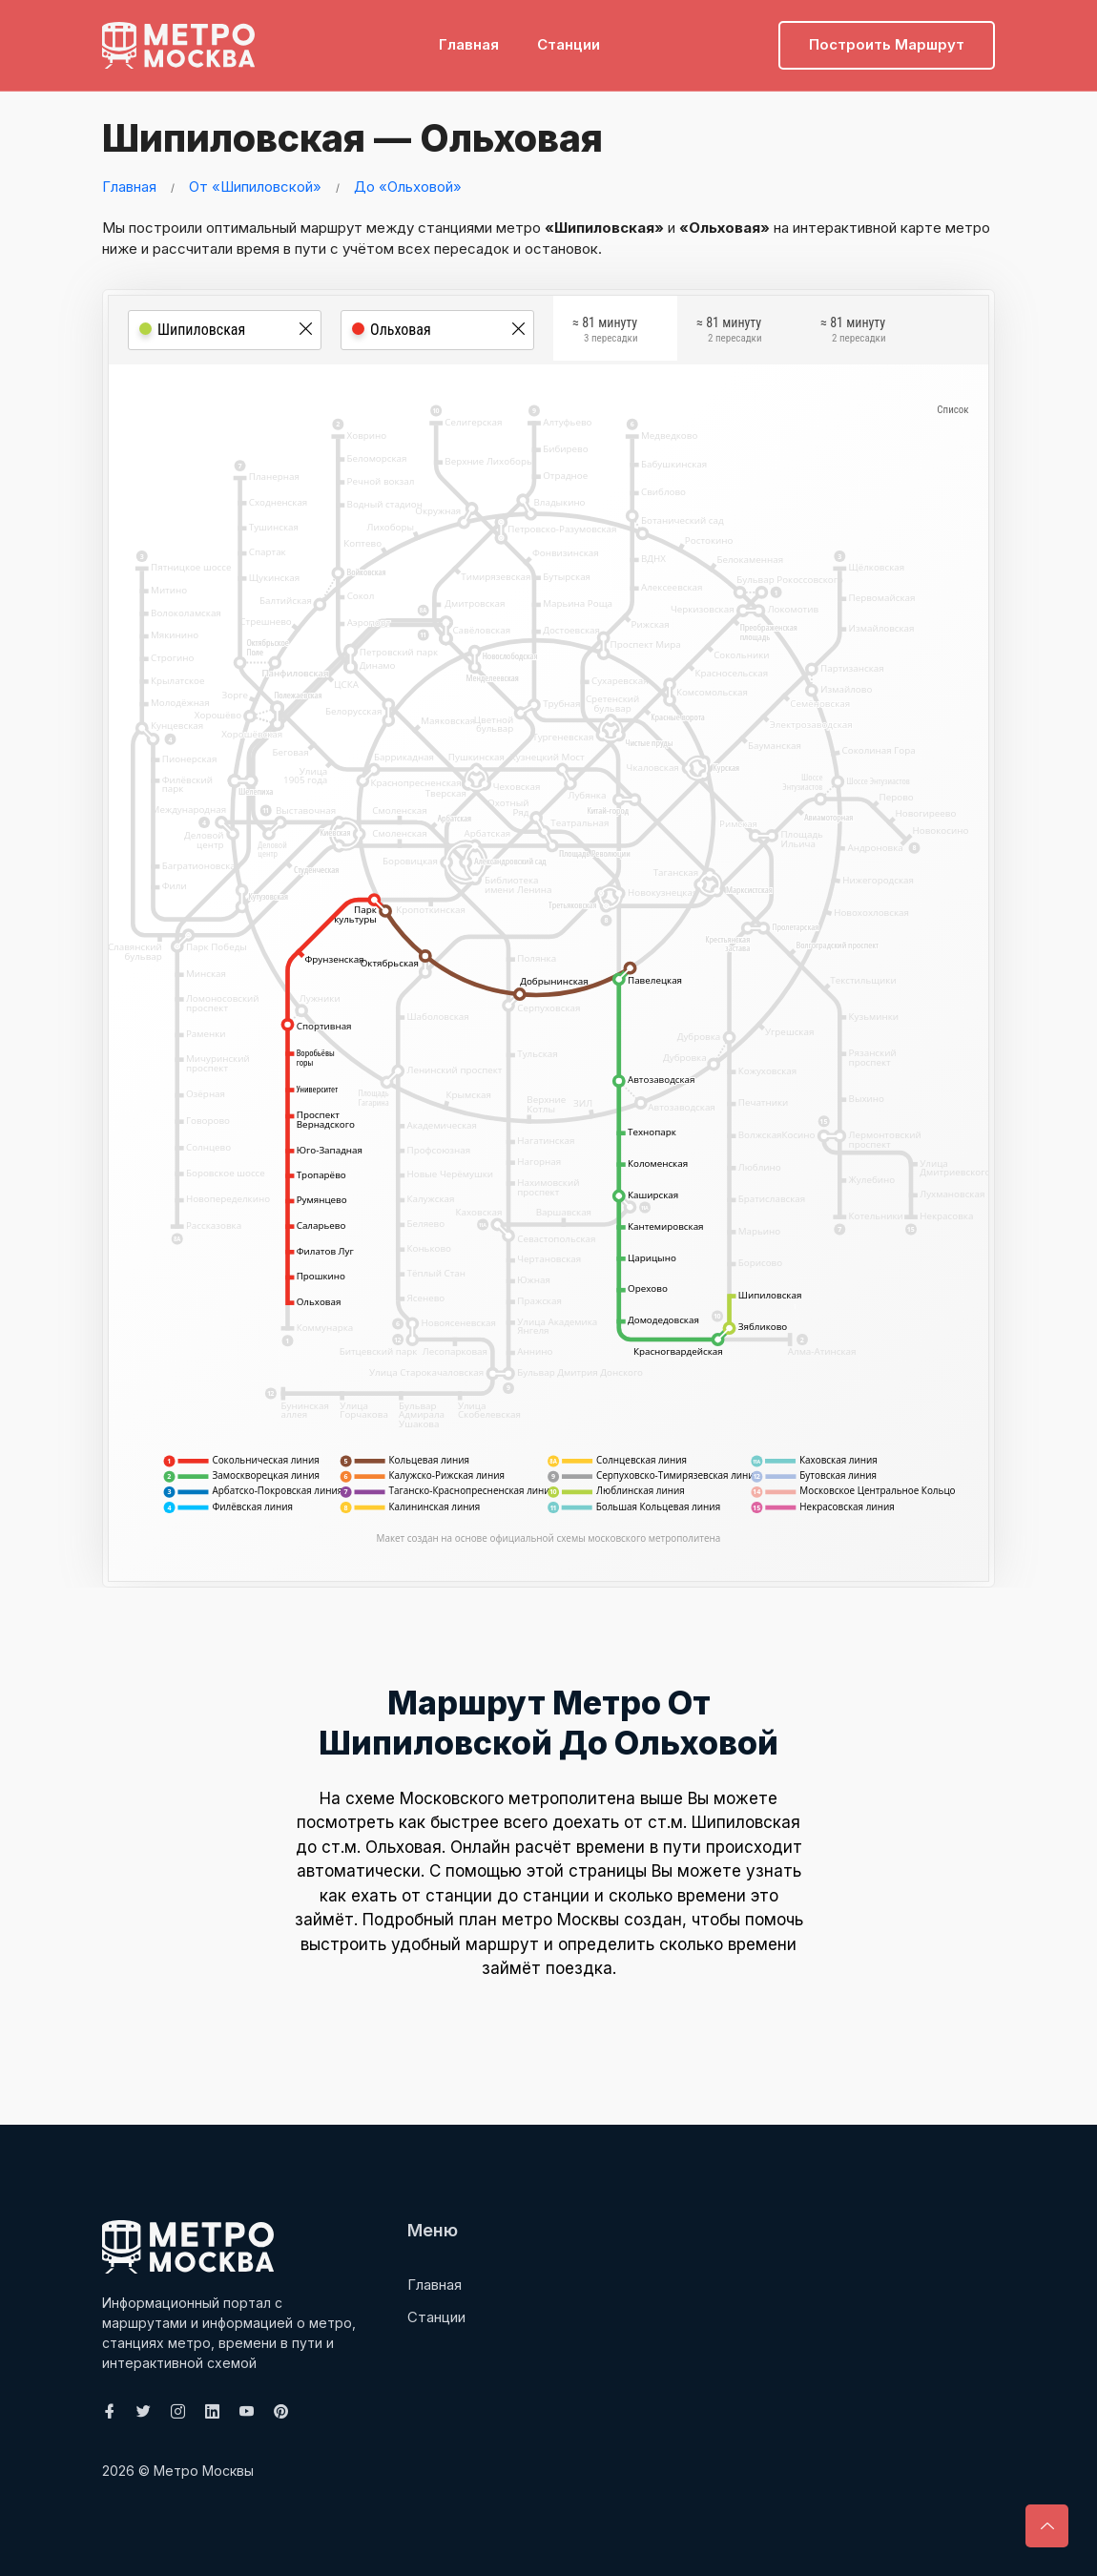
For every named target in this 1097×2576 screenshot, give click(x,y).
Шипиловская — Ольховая (354, 137)
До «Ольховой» (408, 186)
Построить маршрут (886, 43)
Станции (568, 43)
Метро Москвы (204, 2470)
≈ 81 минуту (604, 331)
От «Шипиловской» (255, 186)
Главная (469, 43)
